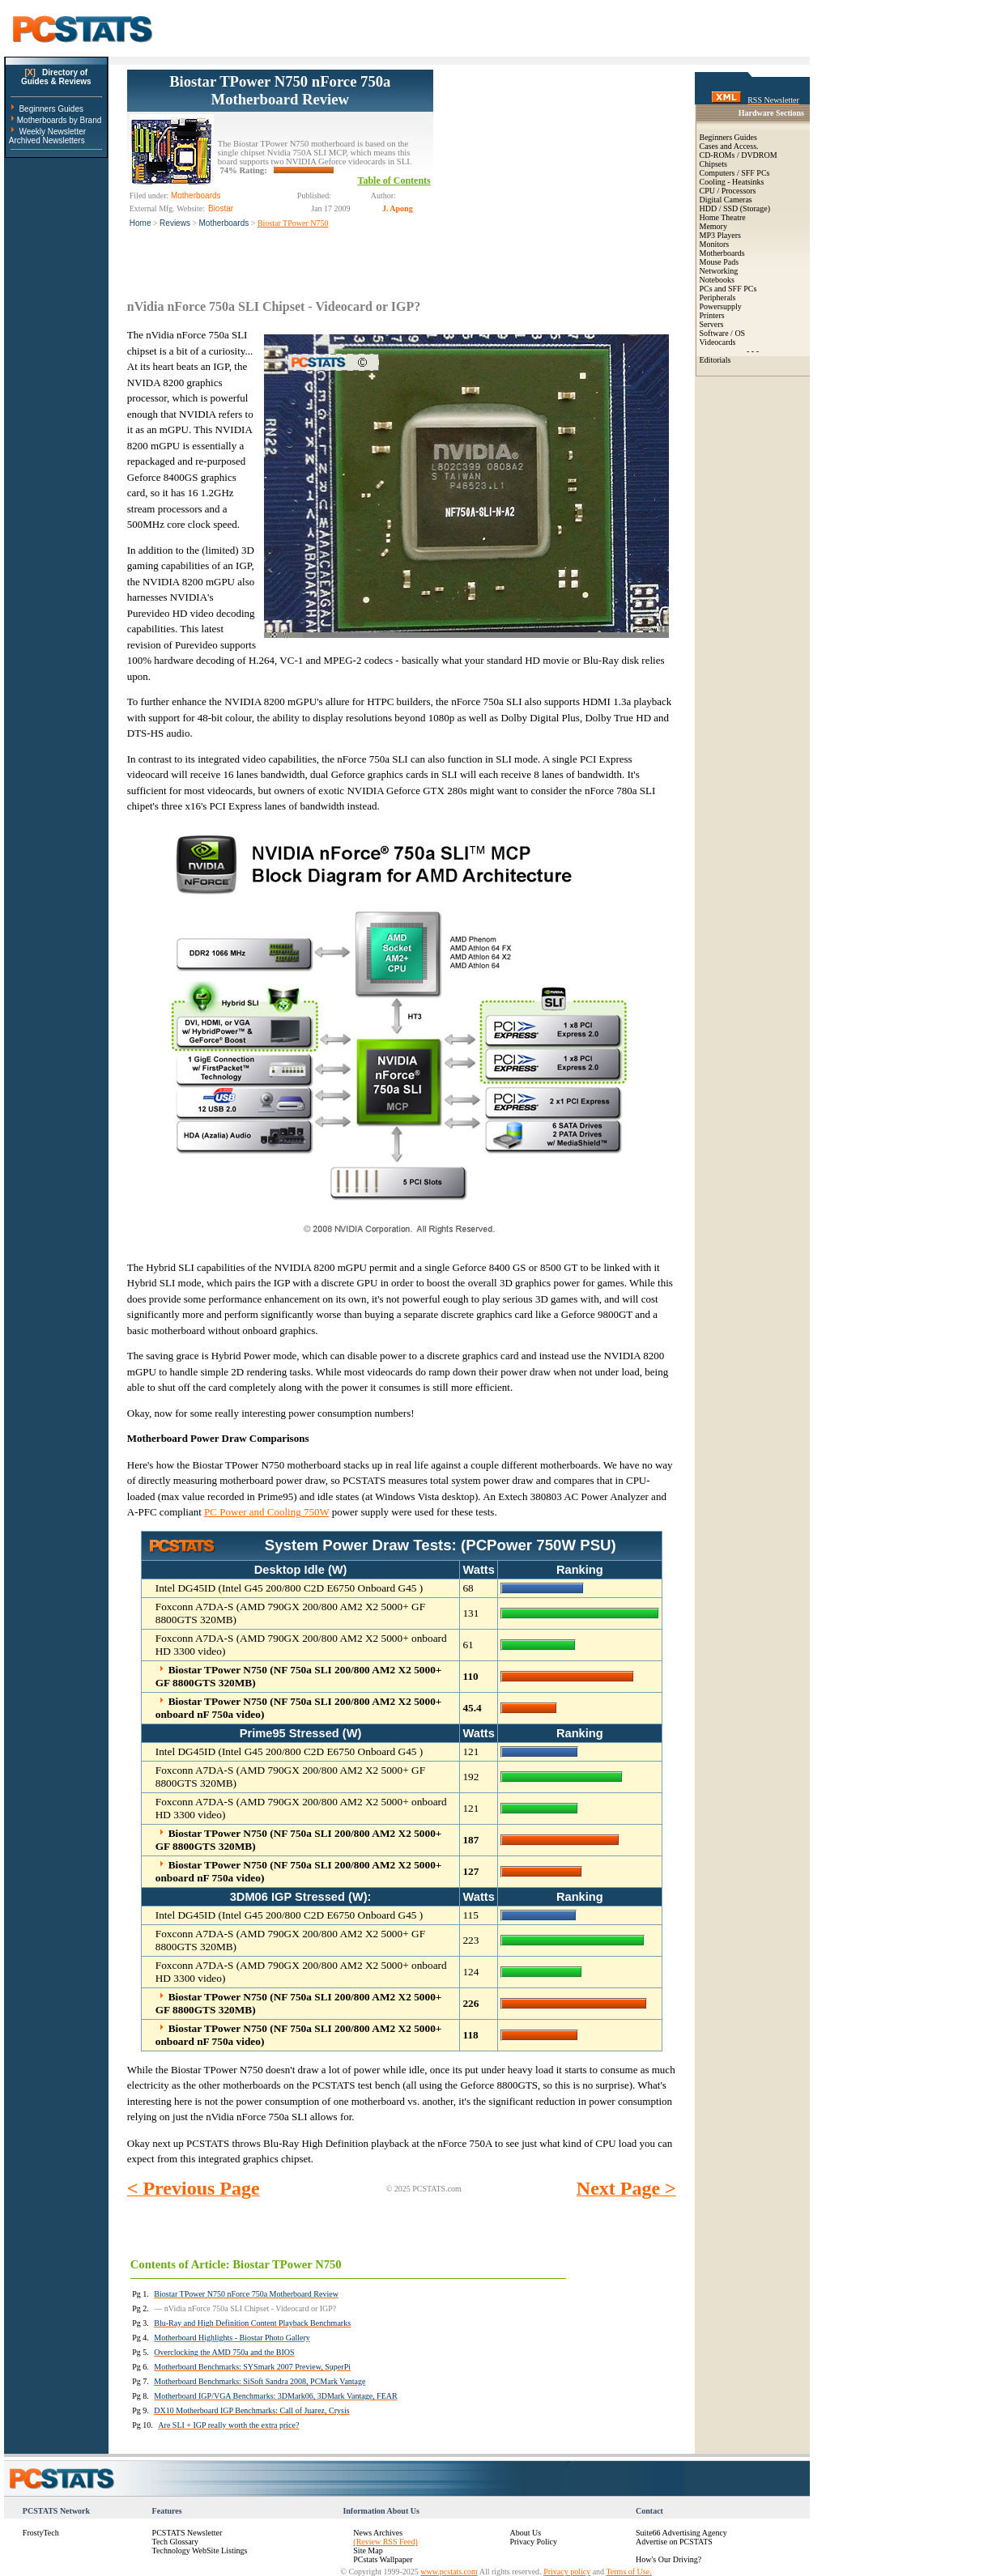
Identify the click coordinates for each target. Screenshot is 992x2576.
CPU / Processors (728, 190)
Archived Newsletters (47, 140)
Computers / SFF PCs (735, 172)
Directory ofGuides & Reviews (56, 77)
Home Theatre (723, 217)
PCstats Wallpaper (382, 2559)
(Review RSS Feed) (385, 2541)
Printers (712, 315)
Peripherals (718, 297)
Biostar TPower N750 (293, 223)
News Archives (377, 2532)
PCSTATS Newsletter (187, 2532)
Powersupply (721, 306)
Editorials (715, 359)
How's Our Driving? (668, 2559)
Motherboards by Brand (59, 120)
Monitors (715, 244)
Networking (719, 270)
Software (714, 333)
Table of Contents (394, 180)
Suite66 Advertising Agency (681, 2532)
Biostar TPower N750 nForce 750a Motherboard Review (279, 90)
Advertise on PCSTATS (674, 2541)
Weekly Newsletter (52, 131)
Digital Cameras (726, 199)
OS (739, 333)
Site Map (367, 2550)
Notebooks (717, 279)
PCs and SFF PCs (728, 288)
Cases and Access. (729, 146)
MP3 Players (720, 235)
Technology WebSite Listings (200, 2550)
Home (140, 223)
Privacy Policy (533, 2541)
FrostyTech (41, 2532)
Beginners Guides (51, 108)
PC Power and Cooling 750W (266, 1512)
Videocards (718, 342)
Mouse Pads (719, 261)
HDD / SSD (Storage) (735, 208)
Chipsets (713, 163)
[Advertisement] (554, 171)
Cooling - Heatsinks (732, 181)
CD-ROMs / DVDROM (738, 155)
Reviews (175, 223)
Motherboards (224, 223)
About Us (525, 2532)
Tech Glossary (175, 2541)
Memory (713, 226)
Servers (712, 324)
